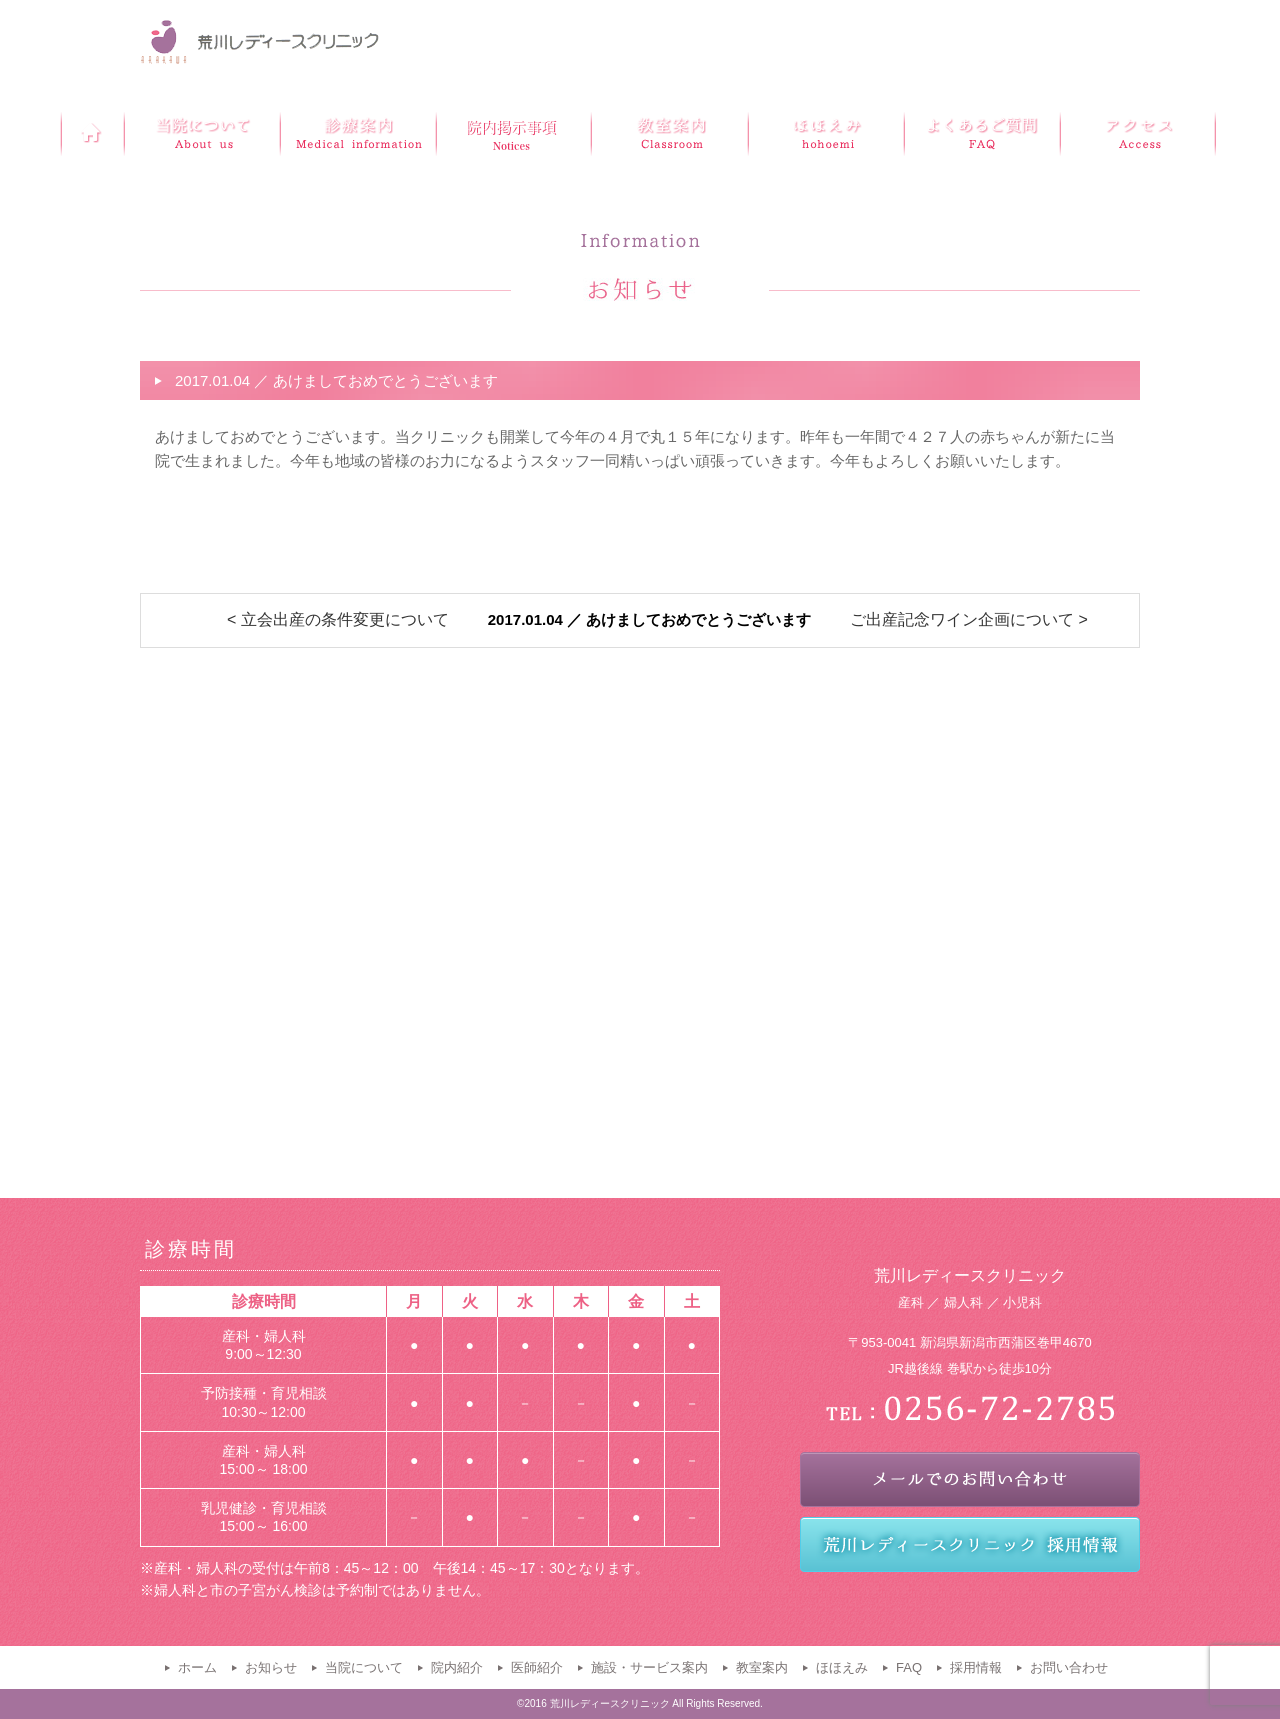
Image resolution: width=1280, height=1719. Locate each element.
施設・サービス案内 (649, 1667)
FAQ (909, 1667)
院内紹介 (457, 1667)
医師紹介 (537, 1667)
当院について (364, 1667)
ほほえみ (842, 1667)
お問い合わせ (1069, 1667)
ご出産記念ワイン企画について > (969, 619)
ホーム (197, 1667)
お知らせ (271, 1667)
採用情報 (976, 1667)
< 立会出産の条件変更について (338, 619)
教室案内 (762, 1667)
